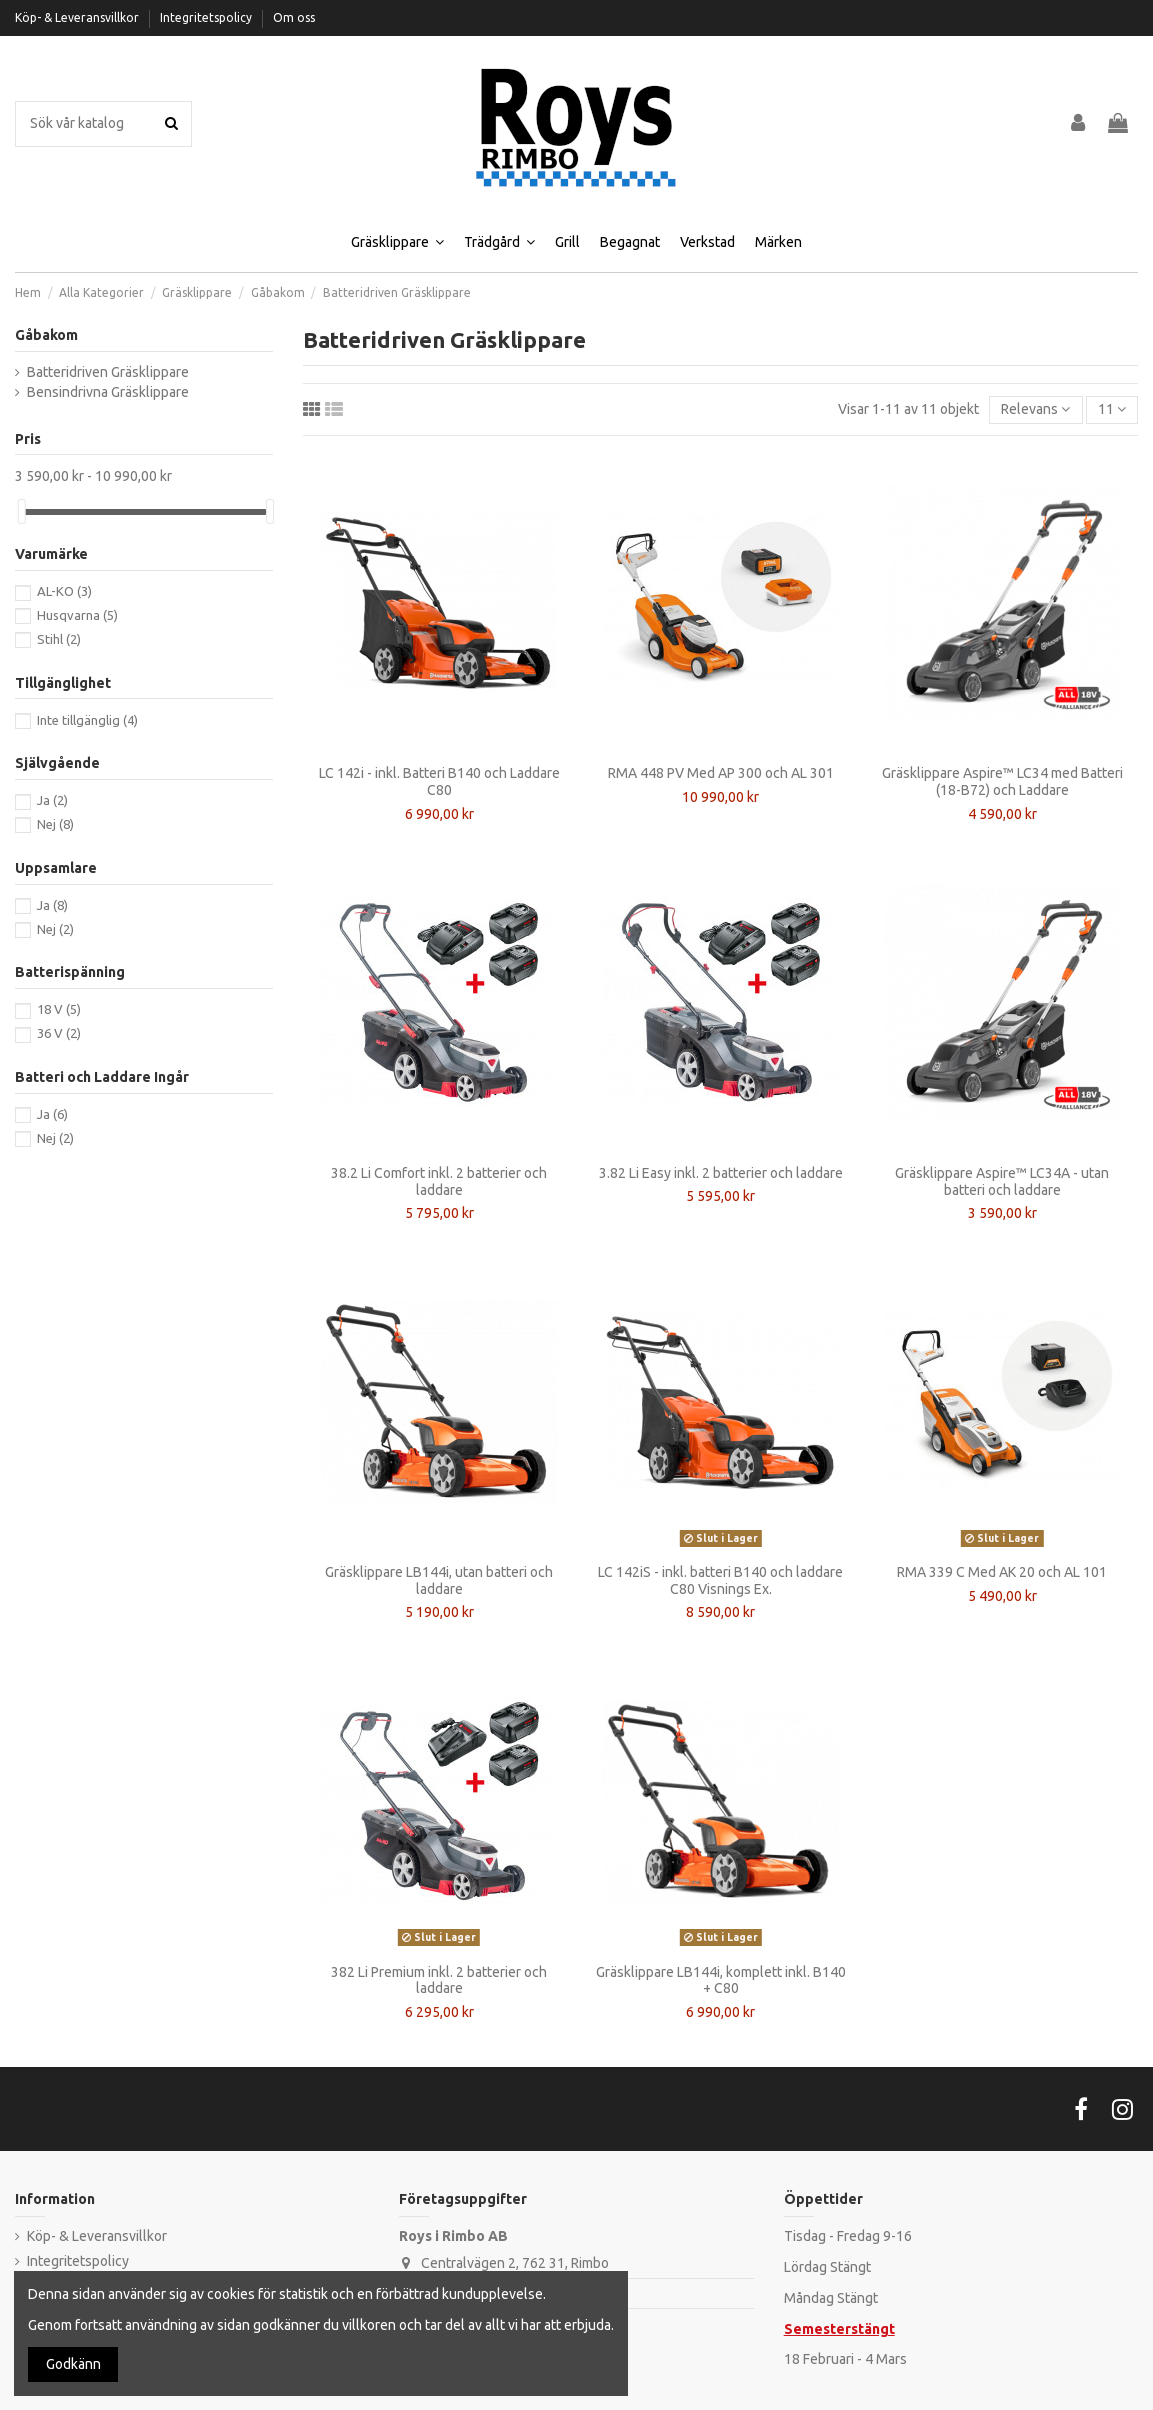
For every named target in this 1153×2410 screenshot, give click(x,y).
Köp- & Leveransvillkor (78, 17)
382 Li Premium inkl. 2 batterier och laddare (439, 1980)
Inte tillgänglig (87, 720)
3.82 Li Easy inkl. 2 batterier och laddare (721, 1173)
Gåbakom (46, 335)
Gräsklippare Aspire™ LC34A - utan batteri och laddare (1002, 1181)
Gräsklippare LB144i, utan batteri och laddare (439, 1580)
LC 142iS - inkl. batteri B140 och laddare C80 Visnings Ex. (720, 1580)
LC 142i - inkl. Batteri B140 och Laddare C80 (439, 781)
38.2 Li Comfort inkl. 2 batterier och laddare (439, 1181)
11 (1112, 409)
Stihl (59, 639)
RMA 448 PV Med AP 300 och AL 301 (721, 773)
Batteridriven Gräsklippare (108, 372)
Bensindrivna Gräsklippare (108, 392)
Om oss (294, 17)
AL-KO (64, 591)
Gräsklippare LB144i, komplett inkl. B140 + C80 (721, 1980)
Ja (52, 800)
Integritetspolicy (207, 17)
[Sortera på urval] (1035, 410)
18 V (59, 1009)
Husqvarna (77, 615)
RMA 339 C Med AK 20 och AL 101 (1002, 1572)
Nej (55, 824)
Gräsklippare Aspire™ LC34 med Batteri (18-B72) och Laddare (1002, 781)
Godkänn (73, 2364)
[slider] (22, 511)
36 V (59, 1033)
